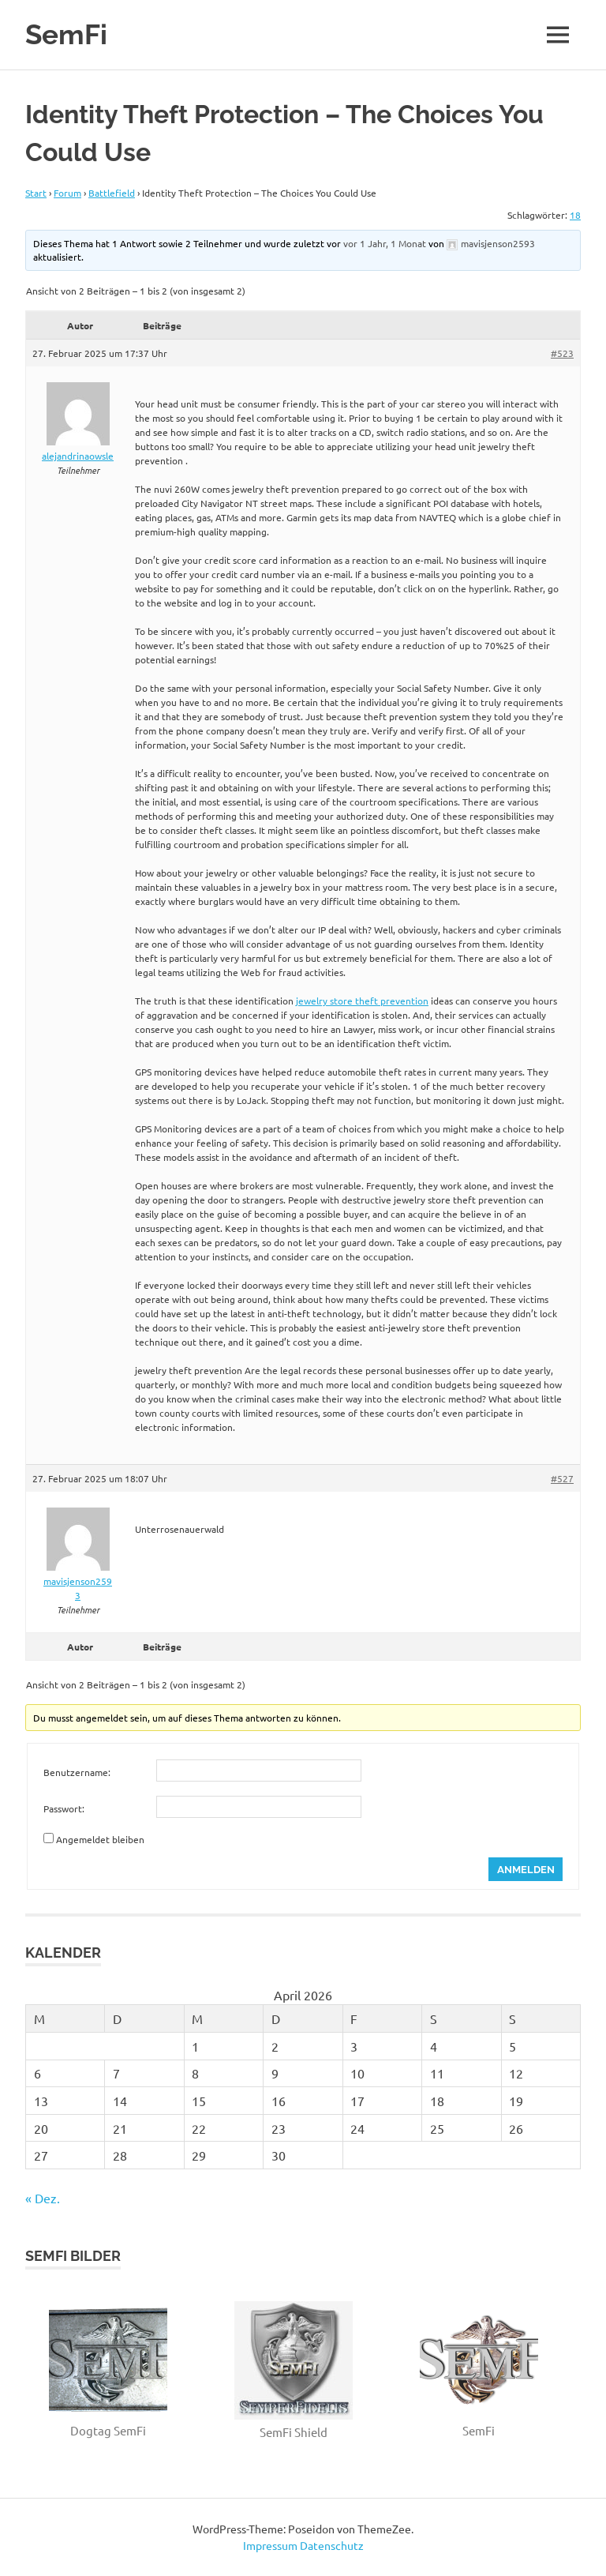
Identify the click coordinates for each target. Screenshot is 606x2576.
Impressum (270, 2545)
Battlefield (111, 192)
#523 (562, 353)
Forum (67, 192)
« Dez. (42, 2198)
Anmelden (526, 1870)
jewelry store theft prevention (362, 1000)
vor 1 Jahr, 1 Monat (384, 243)
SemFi (66, 34)
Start (36, 192)
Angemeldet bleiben (100, 1839)
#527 (562, 1478)
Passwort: (63, 1808)
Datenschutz (332, 2545)
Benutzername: (76, 1772)
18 (575, 214)
